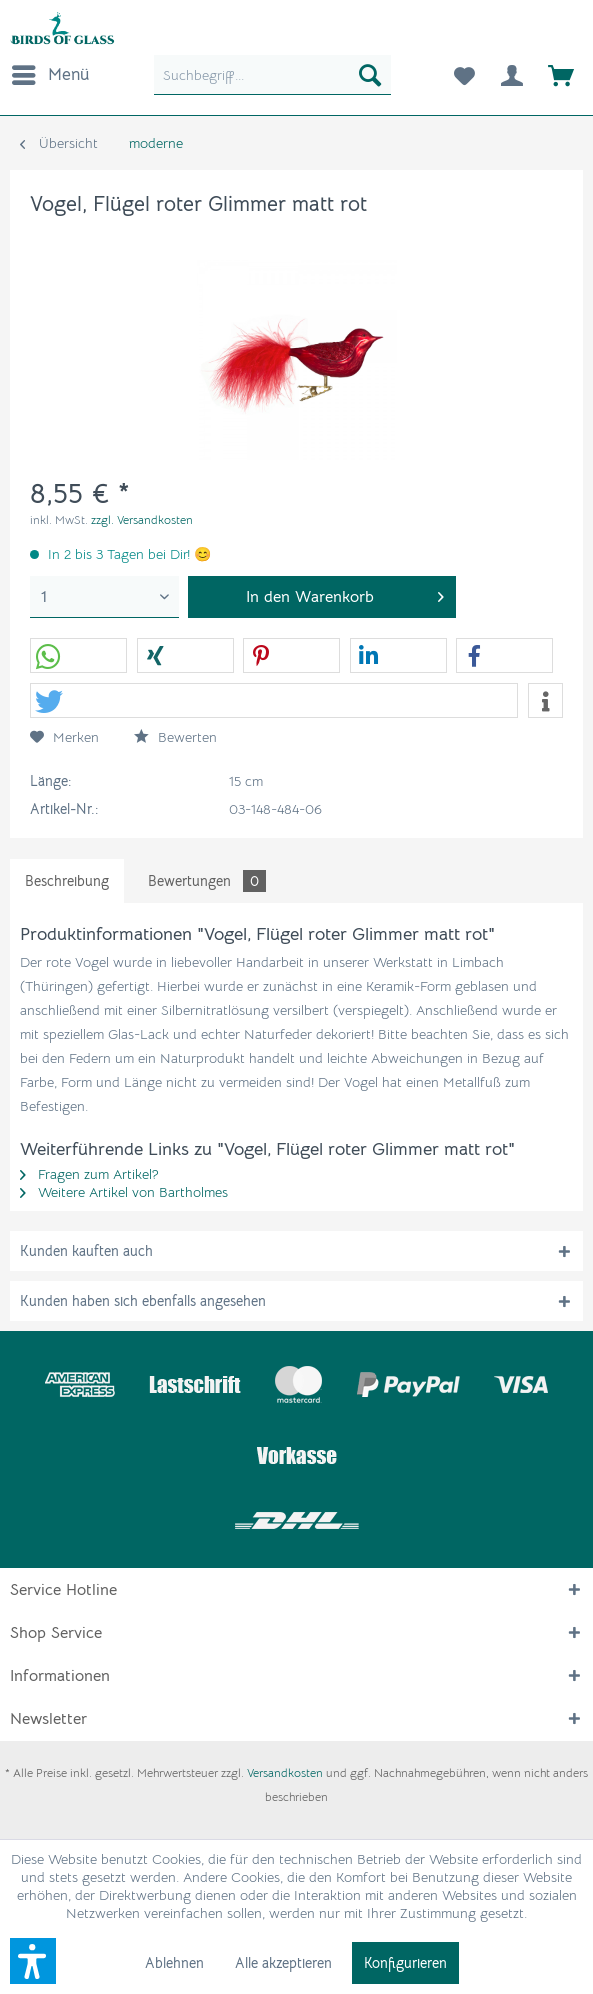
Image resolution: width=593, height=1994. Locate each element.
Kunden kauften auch (86, 1251)
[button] (78, 656)
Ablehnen (174, 1963)
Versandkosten (285, 1772)
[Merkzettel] (463, 75)
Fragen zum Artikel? (89, 1174)
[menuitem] (49, 75)
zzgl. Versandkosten (142, 519)
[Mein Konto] (512, 75)
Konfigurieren (405, 1963)
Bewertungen (207, 881)
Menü (50, 72)
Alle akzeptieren (283, 1963)
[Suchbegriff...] (272, 75)
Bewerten (175, 737)
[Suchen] (370, 75)
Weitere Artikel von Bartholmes (124, 1192)
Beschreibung (67, 881)
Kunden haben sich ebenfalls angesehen (143, 1301)
